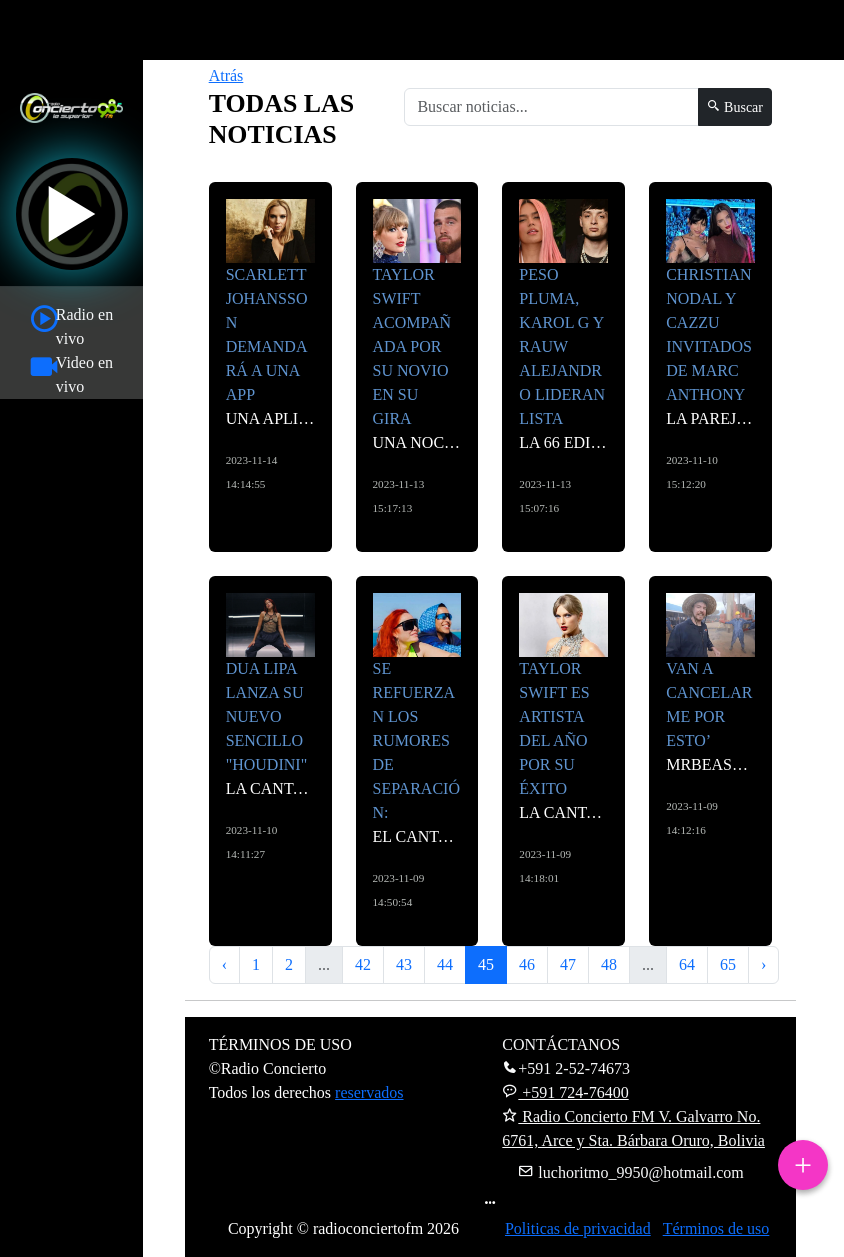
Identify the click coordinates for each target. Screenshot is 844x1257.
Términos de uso (716, 1228)
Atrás (226, 75)
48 (609, 964)
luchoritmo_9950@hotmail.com (630, 1172)
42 (363, 964)
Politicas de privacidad (578, 1228)
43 (404, 964)
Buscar (735, 107)
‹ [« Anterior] (224, 964)
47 (568, 964)
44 (445, 964)
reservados (369, 1092)
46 (527, 964)
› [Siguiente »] (763, 964)
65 (728, 964)
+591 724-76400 (565, 1092)
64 (687, 964)
